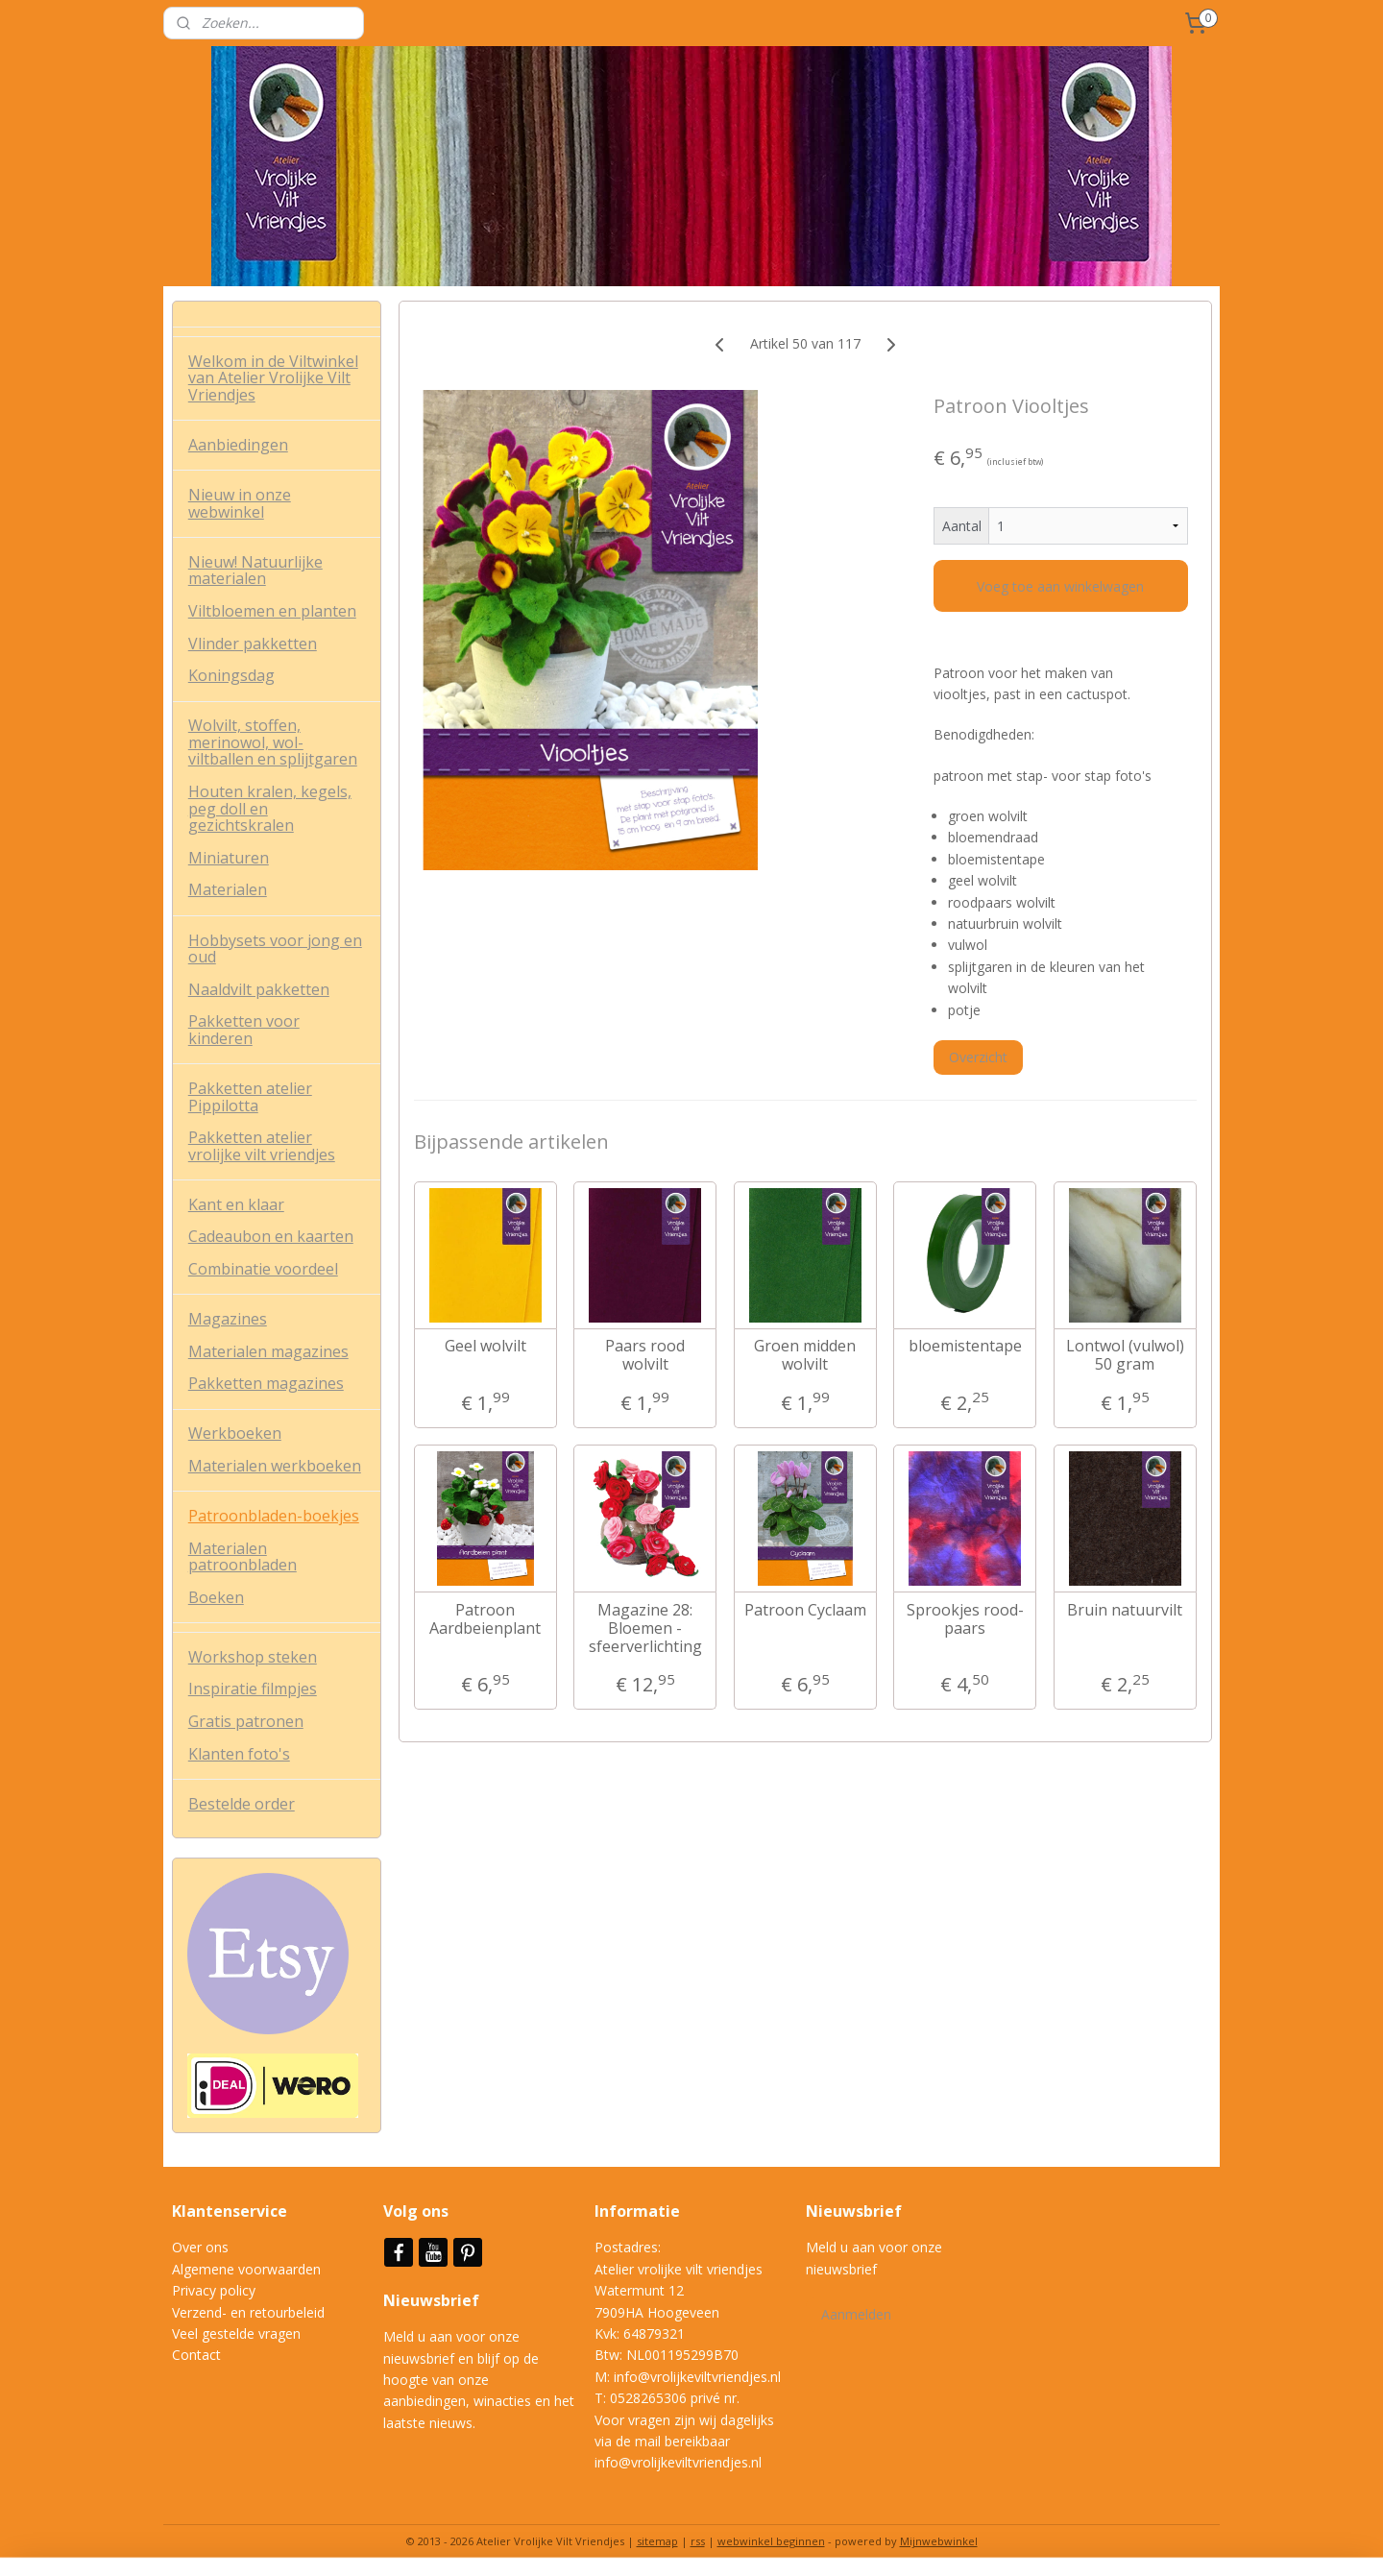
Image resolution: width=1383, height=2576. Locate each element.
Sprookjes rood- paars (964, 1619)
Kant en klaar (236, 1204)
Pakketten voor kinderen (244, 1029)
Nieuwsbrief (433, 2300)
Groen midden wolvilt (805, 1355)
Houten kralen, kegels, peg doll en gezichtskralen (270, 808)
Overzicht (978, 1057)
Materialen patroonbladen (242, 1557)
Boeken (216, 1597)
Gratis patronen (245, 1721)
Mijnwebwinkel (939, 2541)
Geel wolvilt (484, 1346)
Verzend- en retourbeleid (248, 2312)
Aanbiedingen (238, 444)
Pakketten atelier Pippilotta (250, 1097)
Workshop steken (252, 1656)
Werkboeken (234, 1433)
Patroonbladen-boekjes (273, 1515)
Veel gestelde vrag (228, 2333)
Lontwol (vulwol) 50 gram (1124, 1355)
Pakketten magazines (266, 1383)
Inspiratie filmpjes (252, 1688)
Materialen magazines (268, 1351)
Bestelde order (241, 1803)
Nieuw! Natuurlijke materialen (255, 570)
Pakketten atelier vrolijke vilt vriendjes (261, 1146)
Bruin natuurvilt (1124, 1610)
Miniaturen (228, 857)
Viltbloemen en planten (272, 610)
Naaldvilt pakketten (258, 989)
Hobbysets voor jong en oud (275, 949)
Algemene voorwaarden (246, 2269)
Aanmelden (856, 2314)
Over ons (200, 2247)
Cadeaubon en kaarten (270, 1236)
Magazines (227, 1318)
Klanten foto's (239, 1753)
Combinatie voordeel (263, 1268)
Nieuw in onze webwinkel (239, 503)
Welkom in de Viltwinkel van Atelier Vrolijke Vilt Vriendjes (273, 378)
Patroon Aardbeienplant (485, 1619)
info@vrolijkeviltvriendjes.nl (697, 2377)
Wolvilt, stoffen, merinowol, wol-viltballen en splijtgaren (272, 742)
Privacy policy (213, 2290)
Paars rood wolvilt (645, 1355)
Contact (196, 2354)
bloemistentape (964, 1346)
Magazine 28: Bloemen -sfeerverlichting (644, 1629)
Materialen (227, 889)
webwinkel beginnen (771, 2541)
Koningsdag (231, 675)
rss (698, 2541)
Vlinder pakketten (252, 643)
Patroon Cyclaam (804, 1610)
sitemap (657, 2541)
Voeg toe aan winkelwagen (1060, 586)
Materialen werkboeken (274, 1465)
